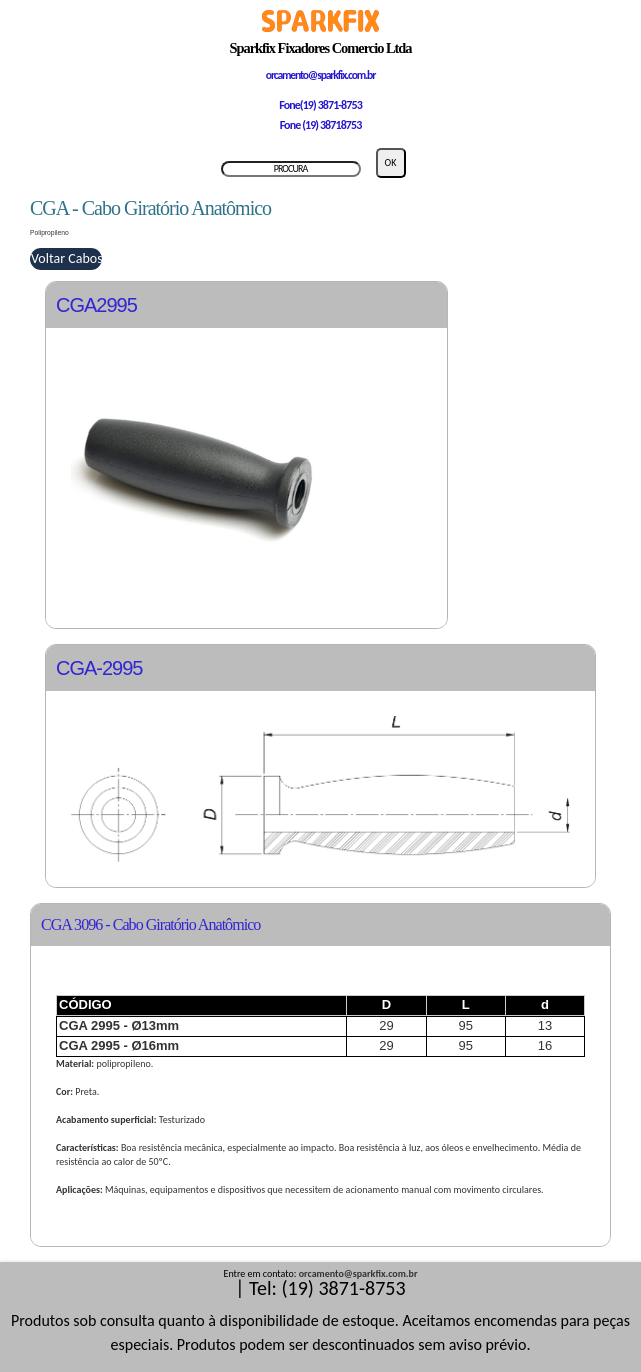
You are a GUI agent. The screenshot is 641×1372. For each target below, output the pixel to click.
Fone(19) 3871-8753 (320, 105)
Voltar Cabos (66, 258)
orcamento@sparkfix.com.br (320, 75)
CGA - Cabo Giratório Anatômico (150, 208)
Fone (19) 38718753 (321, 125)
